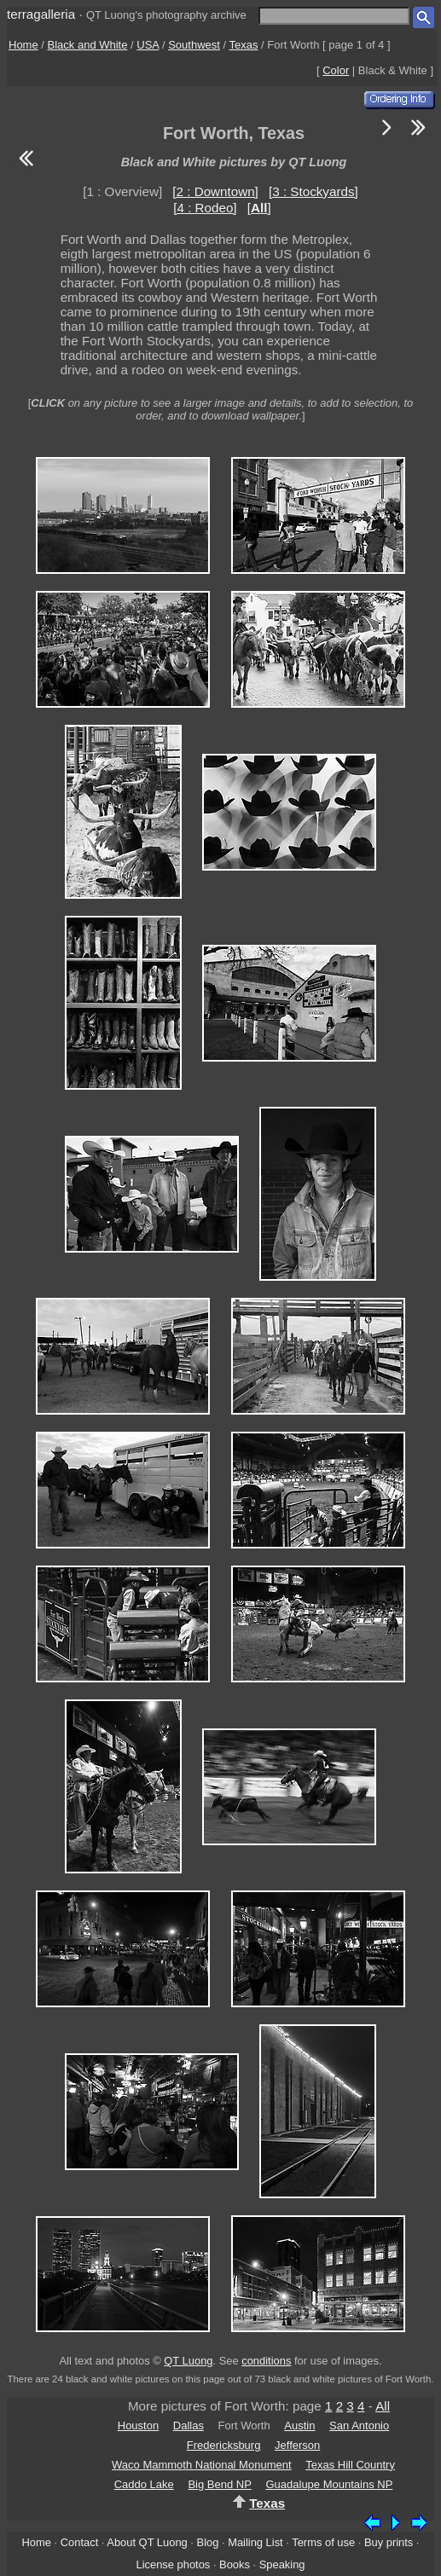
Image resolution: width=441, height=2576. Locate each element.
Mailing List (255, 2542)
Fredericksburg (224, 2445)
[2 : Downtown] (215, 191)
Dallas (188, 2425)
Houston (138, 2425)
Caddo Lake (144, 2484)
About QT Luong (147, 2542)
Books (234, 2564)
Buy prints (388, 2542)
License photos (173, 2564)
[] (259, 207)
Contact (79, 2542)
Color (335, 70)
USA (147, 44)
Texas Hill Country (350, 2464)
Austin (299, 2425)
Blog (208, 2542)
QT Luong (188, 2360)
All (382, 2406)
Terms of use (323, 2542)
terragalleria (41, 14)
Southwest (194, 44)
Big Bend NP (219, 2484)
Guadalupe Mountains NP (328, 2484)
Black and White (88, 44)
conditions (266, 2360)
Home (23, 44)
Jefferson (297, 2445)
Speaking (282, 2564)
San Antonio (359, 2425)
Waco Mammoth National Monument (202, 2464)
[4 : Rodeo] (204, 207)
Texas (243, 44)
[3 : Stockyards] (313, 191)
